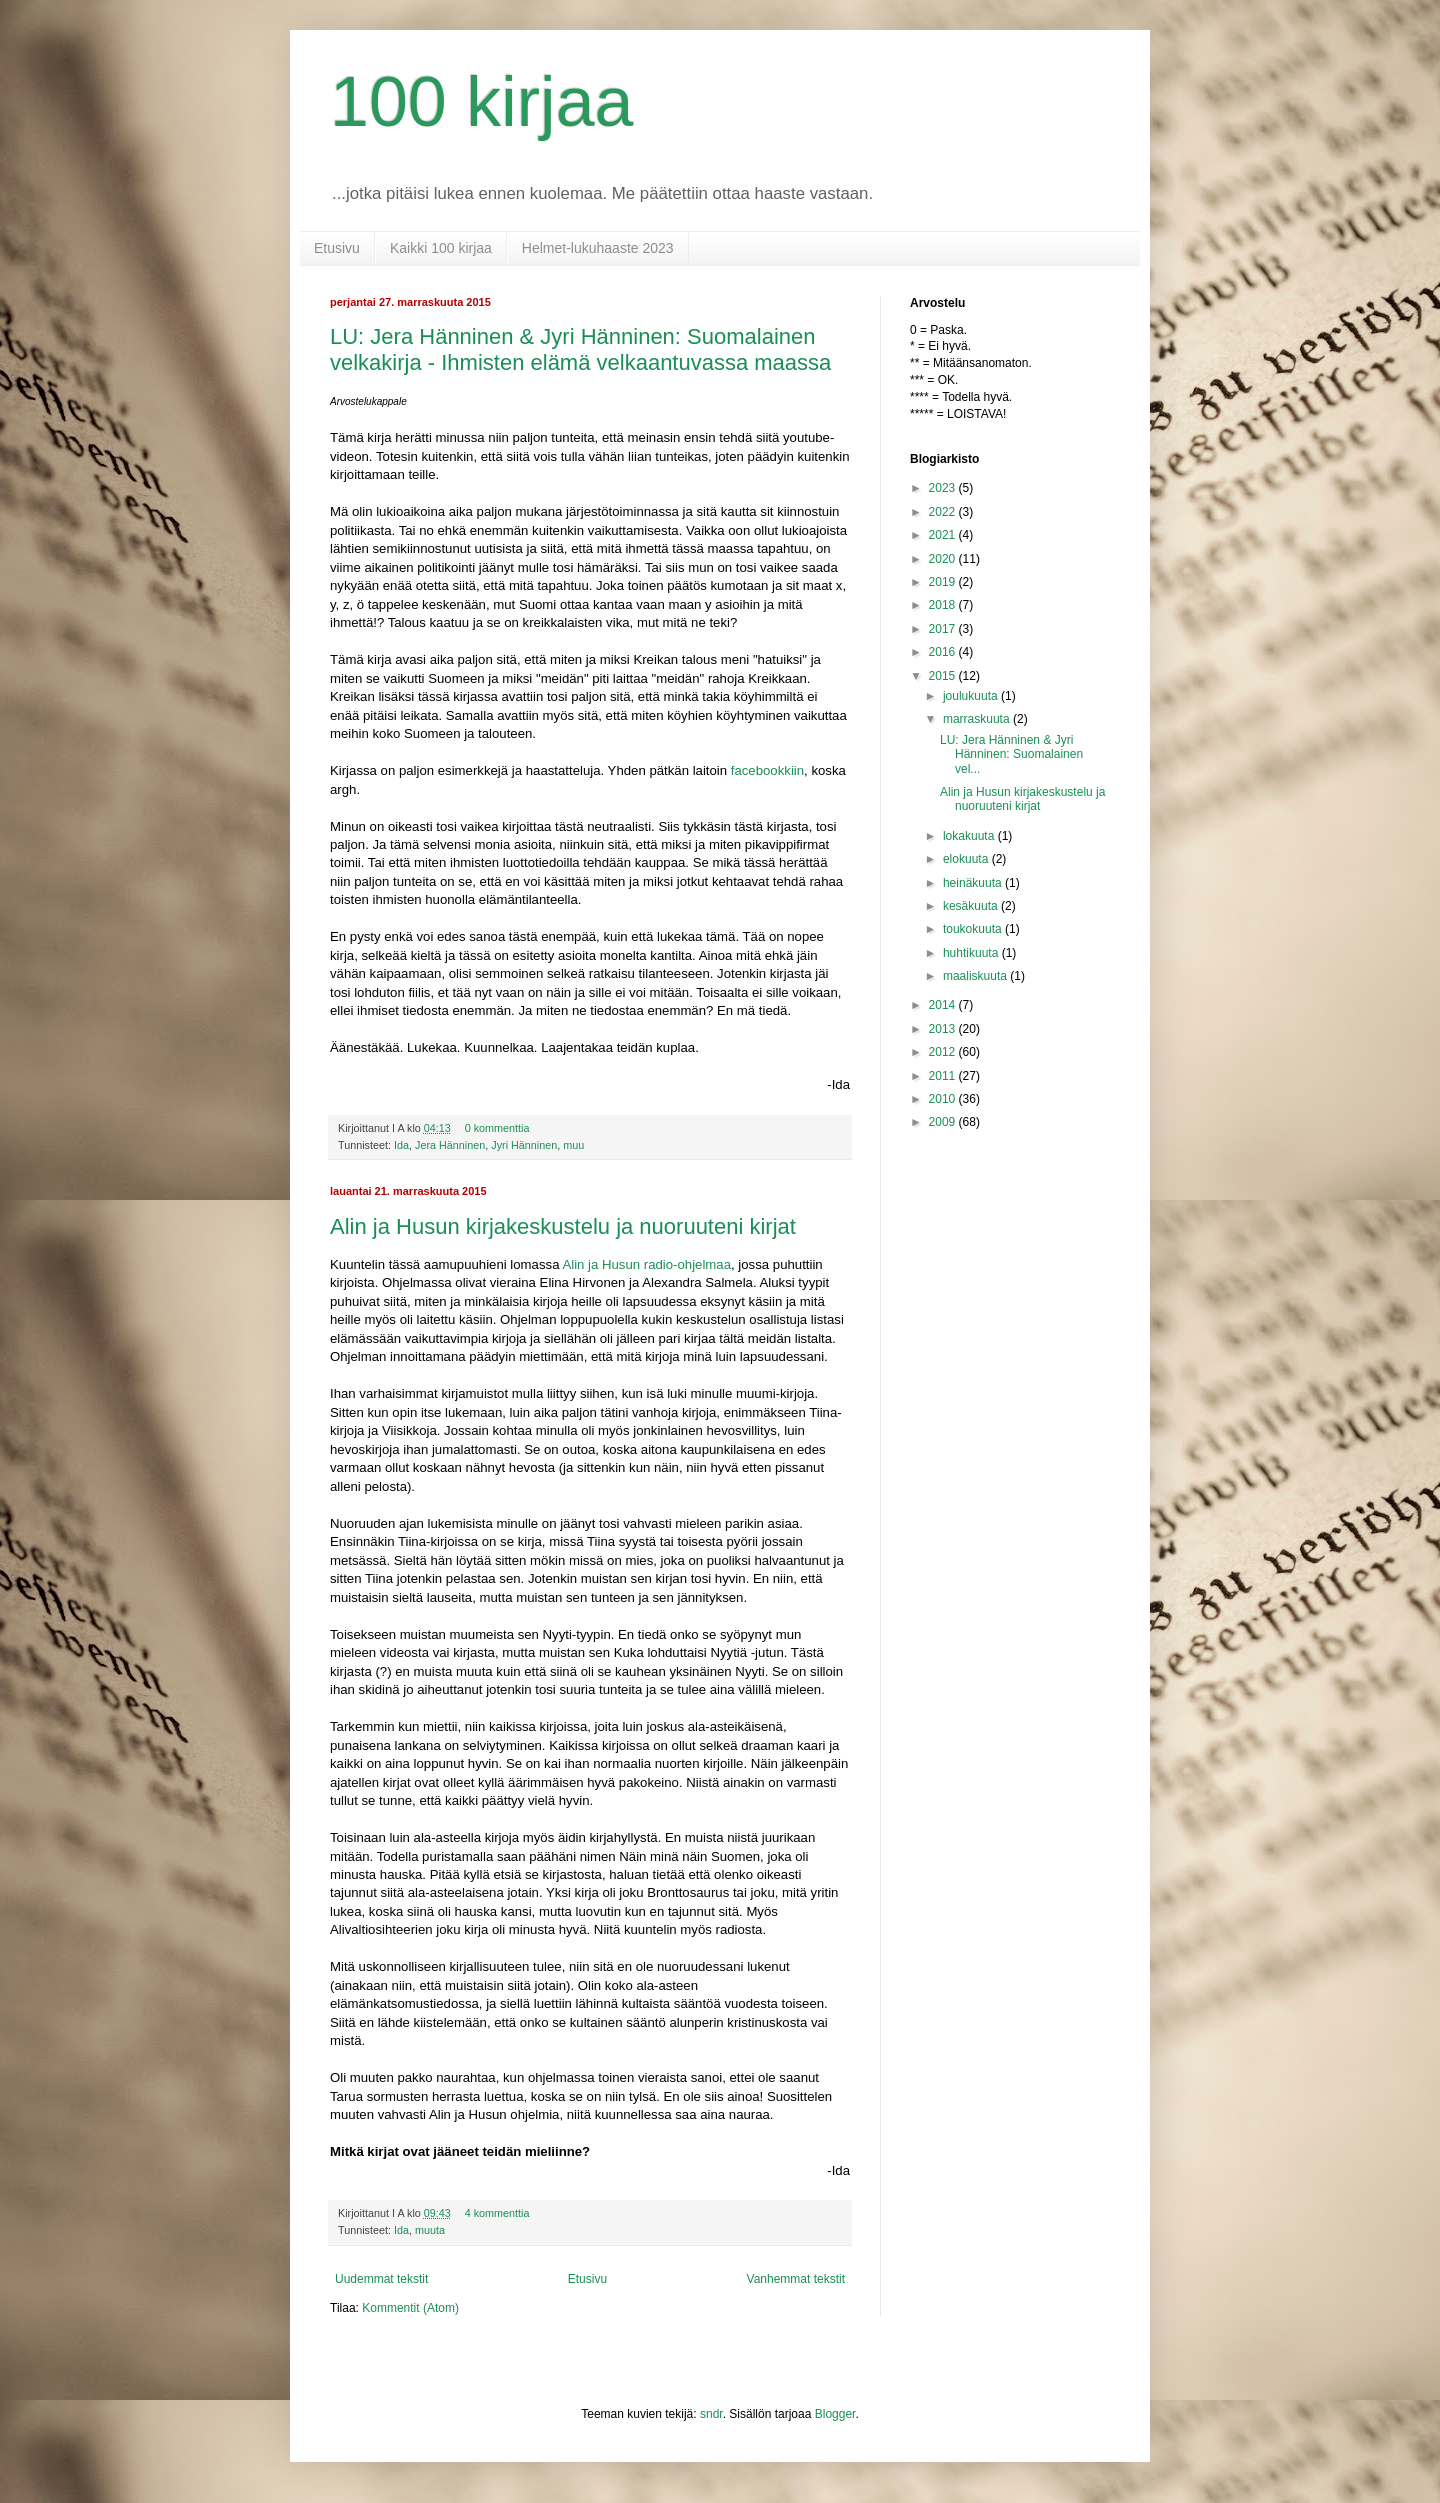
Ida (401, 1145)
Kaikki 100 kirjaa (441, 248)
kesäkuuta (972, 906)
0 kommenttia (497, 1128)
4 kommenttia (497, 2213)
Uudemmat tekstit (381, 2279)
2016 (944, 652)
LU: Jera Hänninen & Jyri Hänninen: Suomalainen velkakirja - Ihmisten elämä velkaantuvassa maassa (580, 349)
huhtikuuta (972, 953)
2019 (944, 582)
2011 (944, 1076)
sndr (711, 2414)
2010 (944, 1099)
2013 (944, 1029)
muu (573, 1145)
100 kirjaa (482, 102)
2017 (944, 629)
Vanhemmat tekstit (796, 2279)
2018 (944, 605)
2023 (944, 488)
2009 (944, 1122)
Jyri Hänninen (524, 1145)
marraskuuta (978, 719)
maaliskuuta (976, 976)
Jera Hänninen (450, 1145)
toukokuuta (974, 929)
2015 (944, 676)
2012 (944, 1052)
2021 (944, 535)
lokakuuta (970, 836)
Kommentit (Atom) (410, 2308)
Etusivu (337, 248)
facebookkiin (767, 770)
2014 (944, 1005)
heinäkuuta (974, 883)
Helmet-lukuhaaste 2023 (598, 248)
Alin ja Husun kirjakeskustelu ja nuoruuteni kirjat (563, 1226)
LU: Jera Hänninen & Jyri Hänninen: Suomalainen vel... (1011, 754)
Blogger (835, 2414)
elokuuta (967, 859)
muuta (430, 2230)
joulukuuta (972, 696)
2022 (944, 512)
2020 (944, 559)
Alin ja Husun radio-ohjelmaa (646, 1264)
